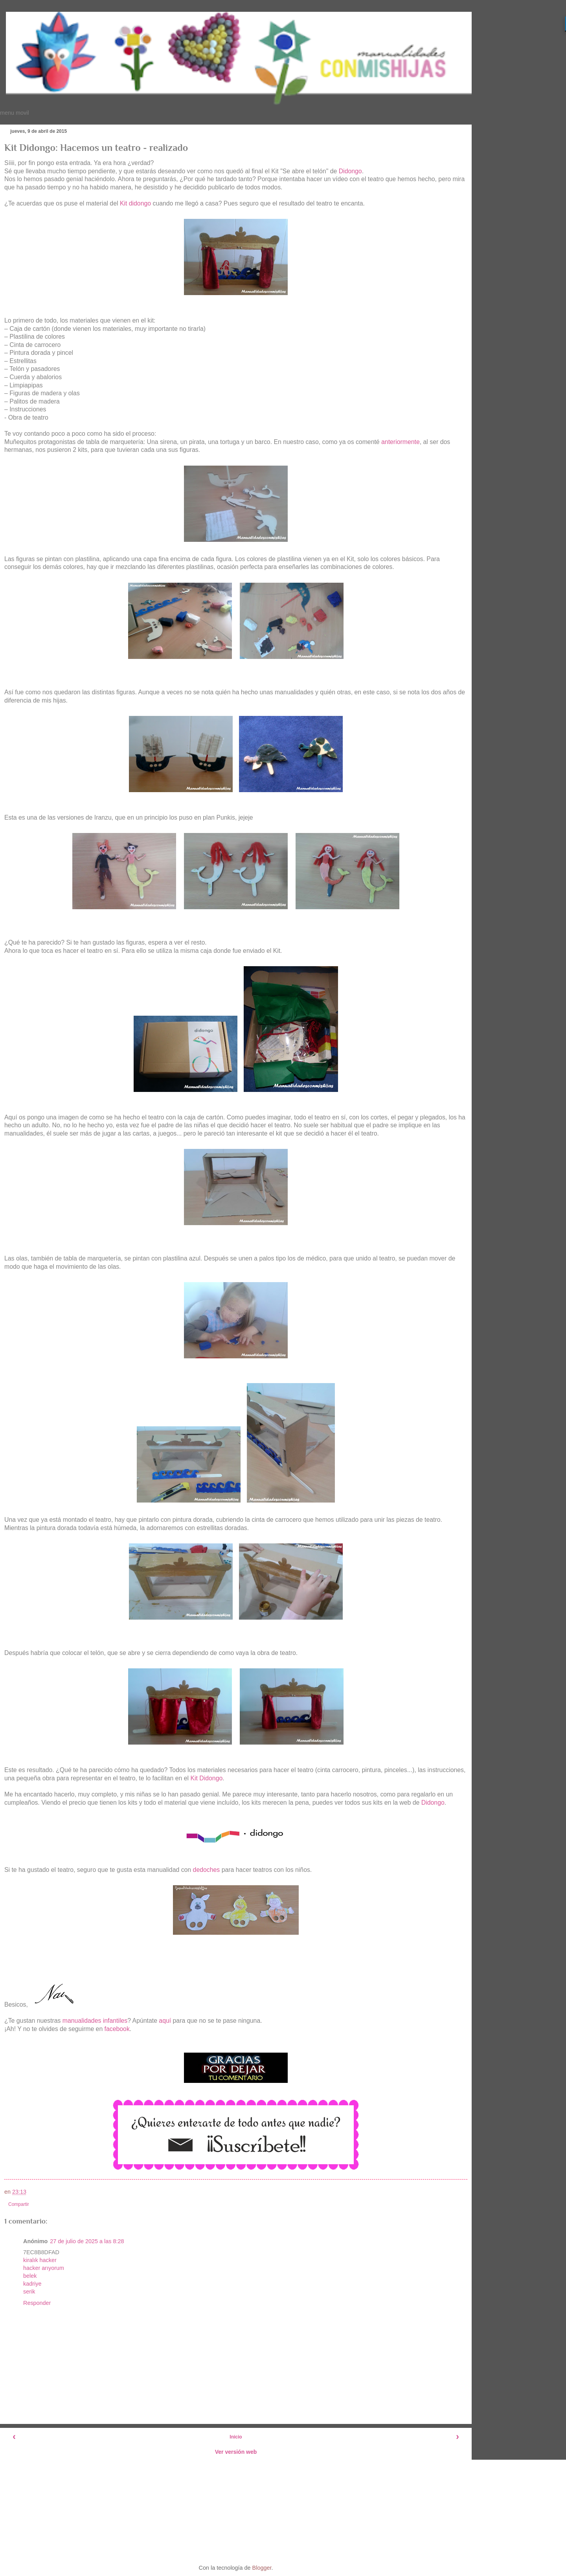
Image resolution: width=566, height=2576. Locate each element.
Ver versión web (236, 2452)
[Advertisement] (236, 2509)
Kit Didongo (206, 1778)
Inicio (236, 2437)
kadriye (32, 2284)
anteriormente (400, 442)
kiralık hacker (40, 2260)
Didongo (350, 171)
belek (30, 2276)
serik (29, 2291)
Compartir (18, 2204)
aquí (166, 2020)
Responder (37, 2303)
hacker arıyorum (43, 2268)
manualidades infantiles (94, 2020)
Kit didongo (135, 203)
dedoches (206, 1869)
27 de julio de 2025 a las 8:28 (87, 2241)
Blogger (262, 2568)
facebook (117, 2029)
